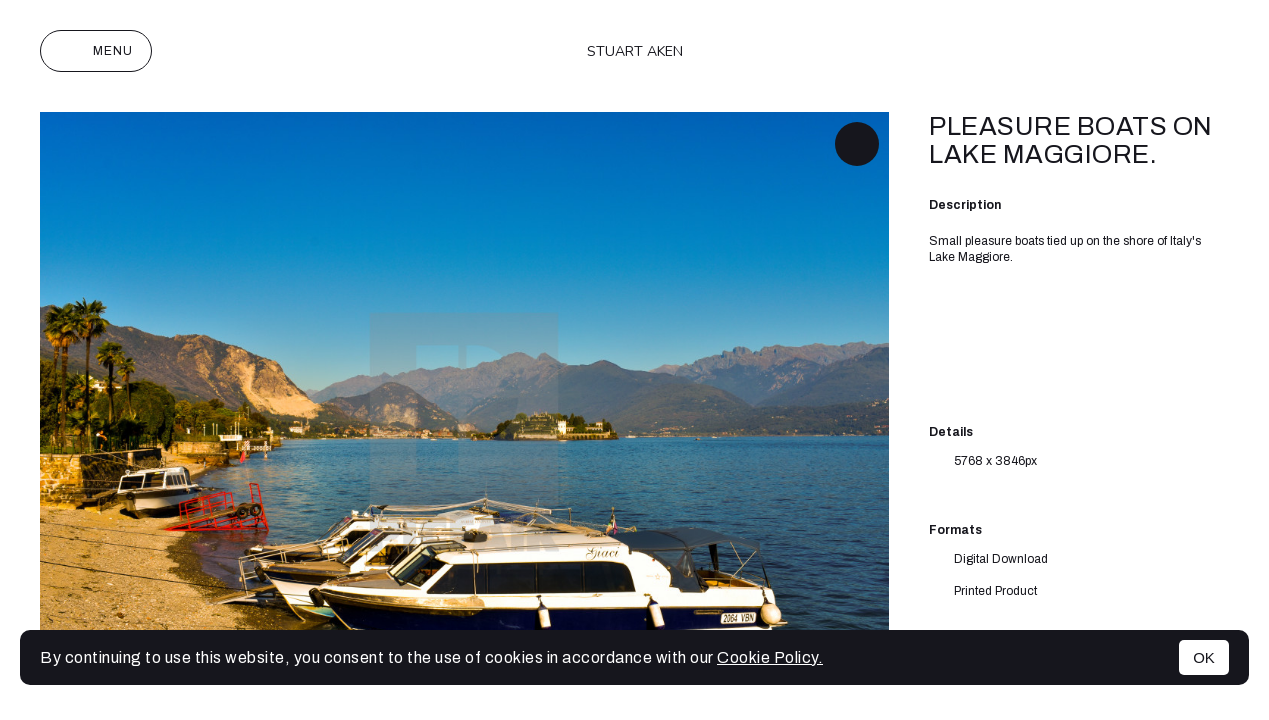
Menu (96, 51)
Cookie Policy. (770, 657)
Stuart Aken (635, 51)
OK (1204, 657)
